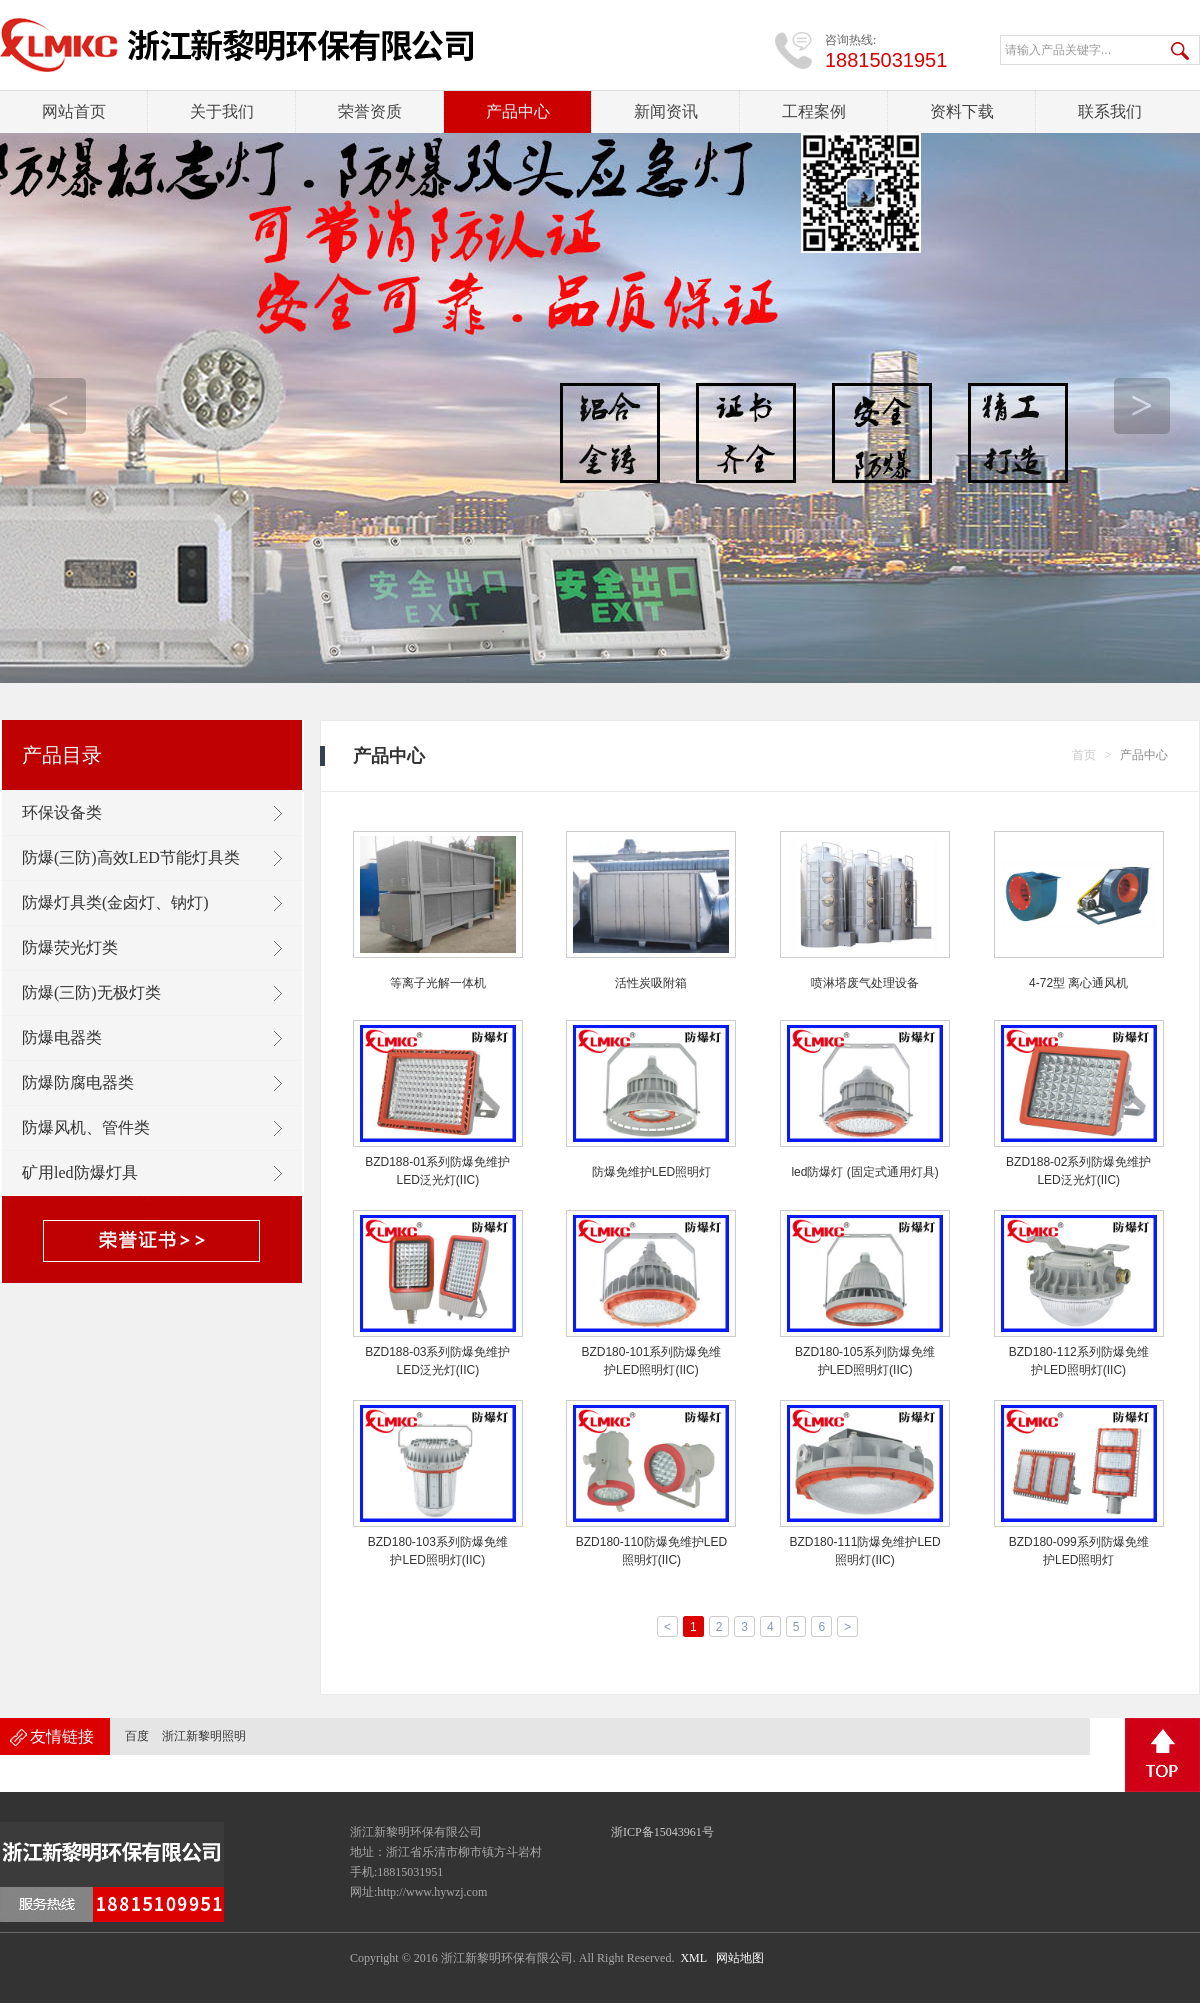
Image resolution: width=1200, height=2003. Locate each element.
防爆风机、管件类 (86, 1127)
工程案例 (814, 111)
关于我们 (222, 111)
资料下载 (962, 111)
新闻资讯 (666, 111)
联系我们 (1110, 111)
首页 (1084, 755)
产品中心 (518, 111)
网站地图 (740, 1958)
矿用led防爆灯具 (80, 1172)
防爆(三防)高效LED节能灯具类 (131, 857)
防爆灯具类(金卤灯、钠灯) (115, 902)
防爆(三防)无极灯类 (91, 992)
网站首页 (74, 111)
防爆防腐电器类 (78, 1082)
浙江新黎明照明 (204, 1736)
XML (693, 1958)
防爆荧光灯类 (70, 947)
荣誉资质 (370, 111)
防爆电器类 (62, 1037)
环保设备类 (62, 812)
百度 (137, 1736)
